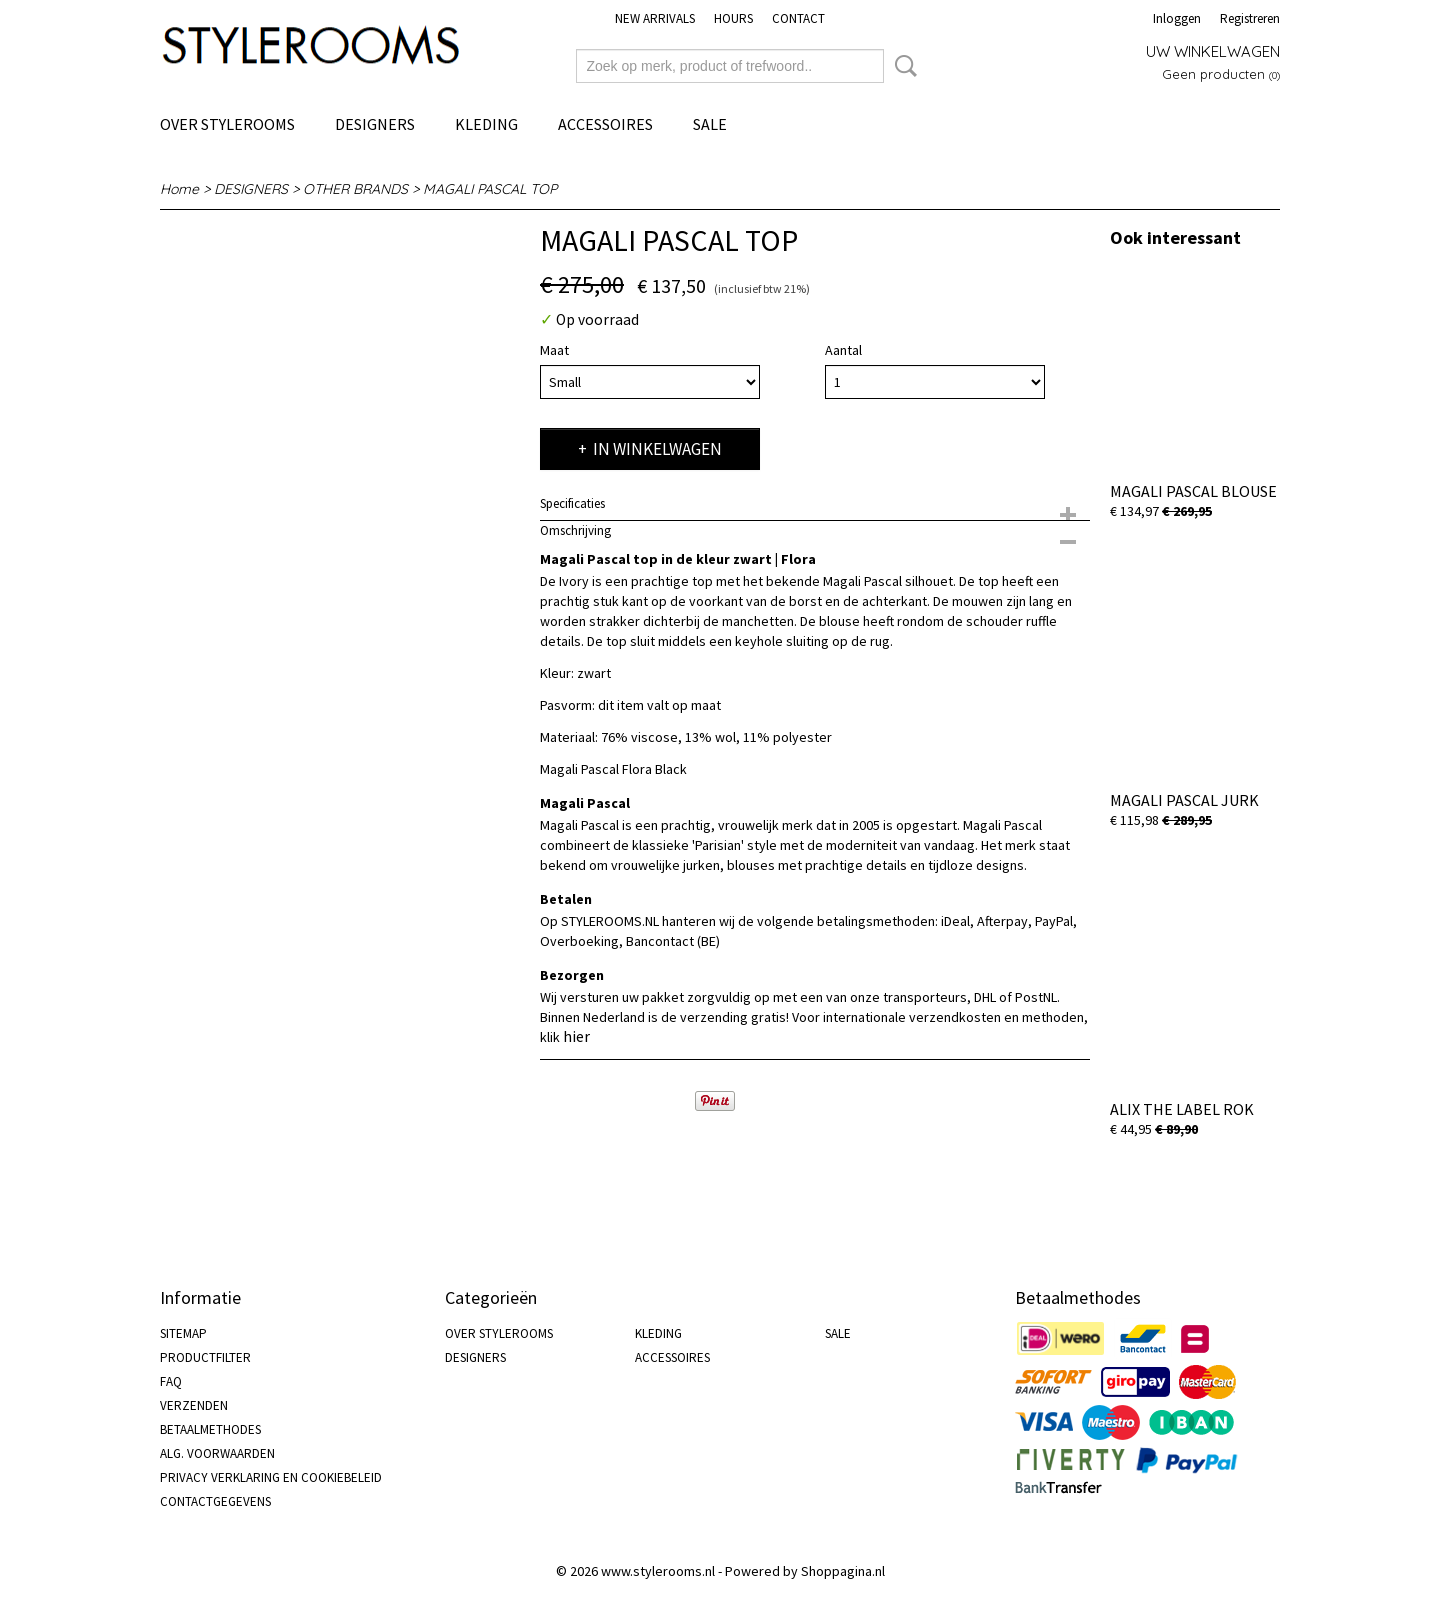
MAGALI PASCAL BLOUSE (1193, 491)
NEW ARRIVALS (655, 18)
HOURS (733, 18)
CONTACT (798, 18)
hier (576, 1036)
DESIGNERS (375, 124)
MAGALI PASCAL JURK (1184, 800)
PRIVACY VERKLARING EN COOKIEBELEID (271, 1477)
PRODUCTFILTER (205, 1357)
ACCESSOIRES (605, 124)
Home (179, 189)
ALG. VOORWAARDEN (217, 1453)
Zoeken (902, 66)
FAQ (171, 1381)
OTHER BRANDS (355, 189)
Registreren (1250, 18)
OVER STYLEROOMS (227, 124)
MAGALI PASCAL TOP (490, 189)
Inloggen (1177, 18)
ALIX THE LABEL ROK (1182, 1109)
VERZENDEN (194, 1405)
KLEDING (486, 124)
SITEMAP (183, 1333)
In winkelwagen (657, 449)
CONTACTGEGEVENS (215, 1501)
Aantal (843, 350)
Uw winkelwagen (1213, 51)
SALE (710, 124)
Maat (554, 350)
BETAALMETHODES (210, 1429)
